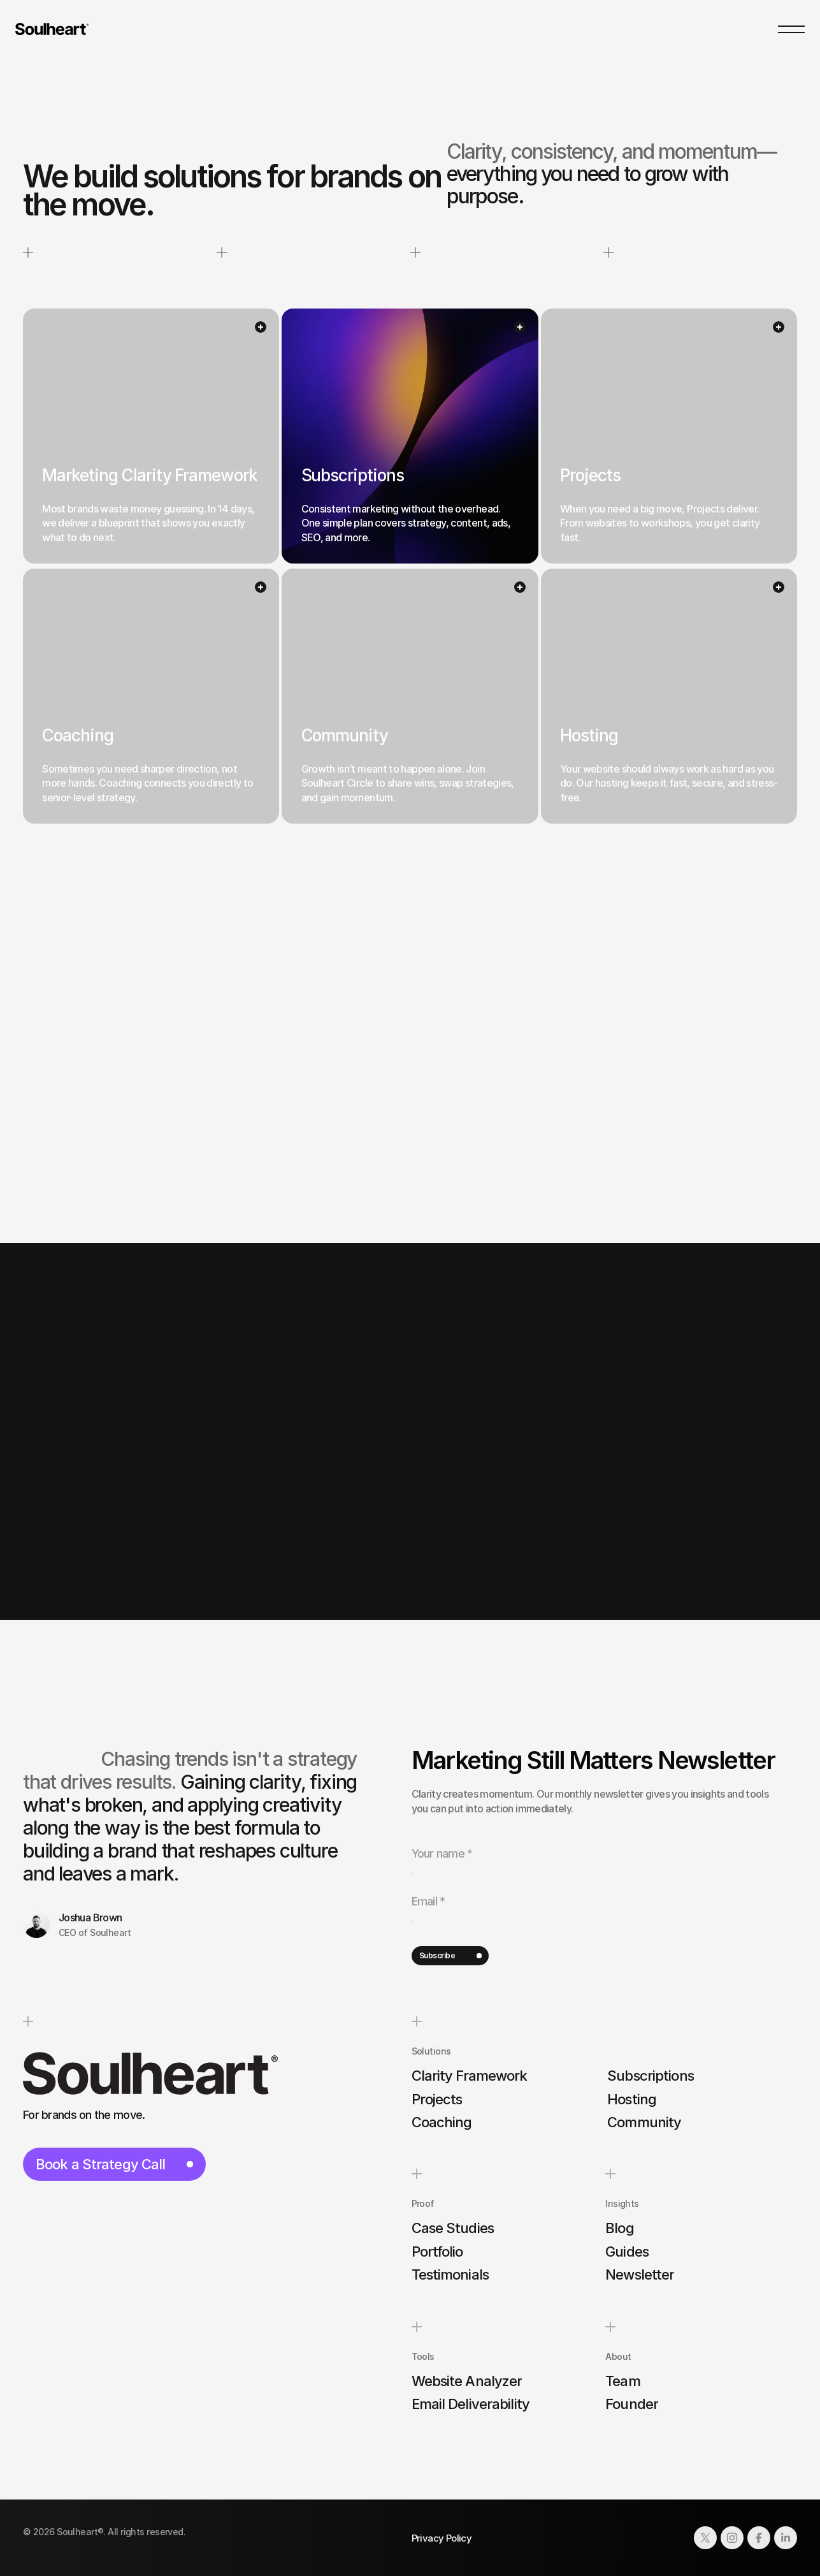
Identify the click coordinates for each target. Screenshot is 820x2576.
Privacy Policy (442, 2538)
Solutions (431, 2051)
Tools (423, 2356)
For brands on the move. (84, 2114)
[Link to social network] (705, 2537)
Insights (622, 2204)
